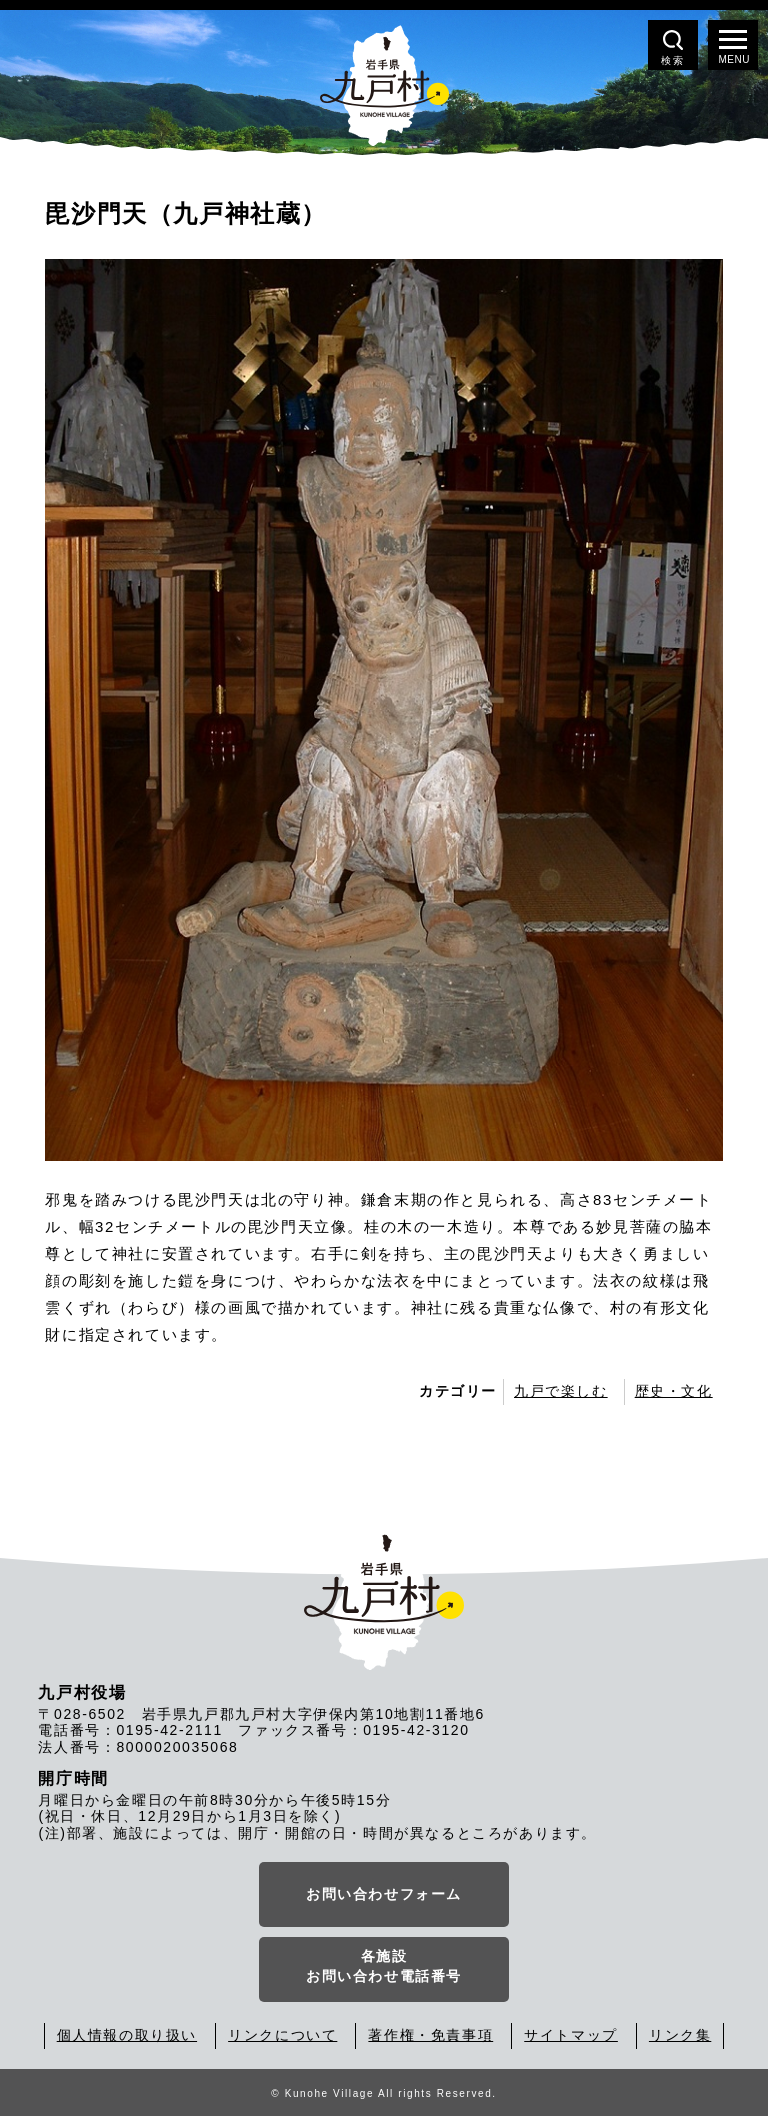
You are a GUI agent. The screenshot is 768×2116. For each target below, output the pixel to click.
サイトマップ (571, 2035)
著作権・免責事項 (430, 2035)
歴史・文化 (674, 1391)
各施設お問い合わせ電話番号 (384, 1966)
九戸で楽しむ (561, 1391)
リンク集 (680, 2035)
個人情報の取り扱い (127, 2035)
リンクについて (282, 2035)
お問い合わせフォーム (384, 1894)
